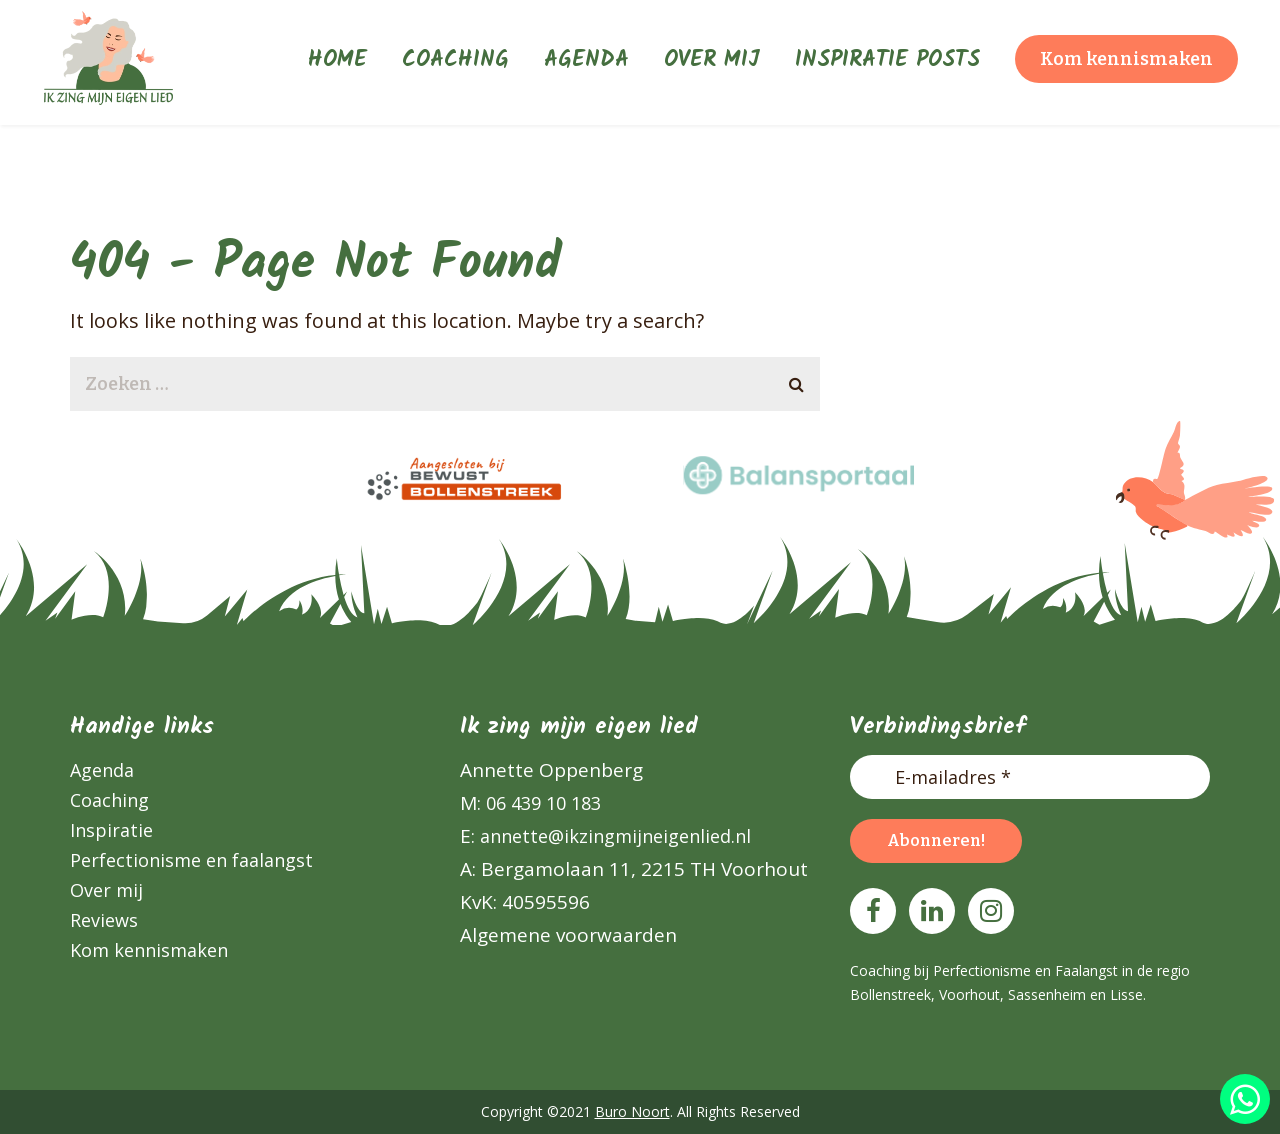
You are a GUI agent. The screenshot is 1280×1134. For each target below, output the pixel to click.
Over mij (106, 890)
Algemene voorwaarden (568, 935)
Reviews (104, 920)
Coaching (109, 800)
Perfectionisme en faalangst (191, 860)
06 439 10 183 (541, 803)
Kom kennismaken (149, 950)
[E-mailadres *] (1030, 777)
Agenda (102, 770)
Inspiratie (111, 830)
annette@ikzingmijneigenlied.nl (613, 836)
